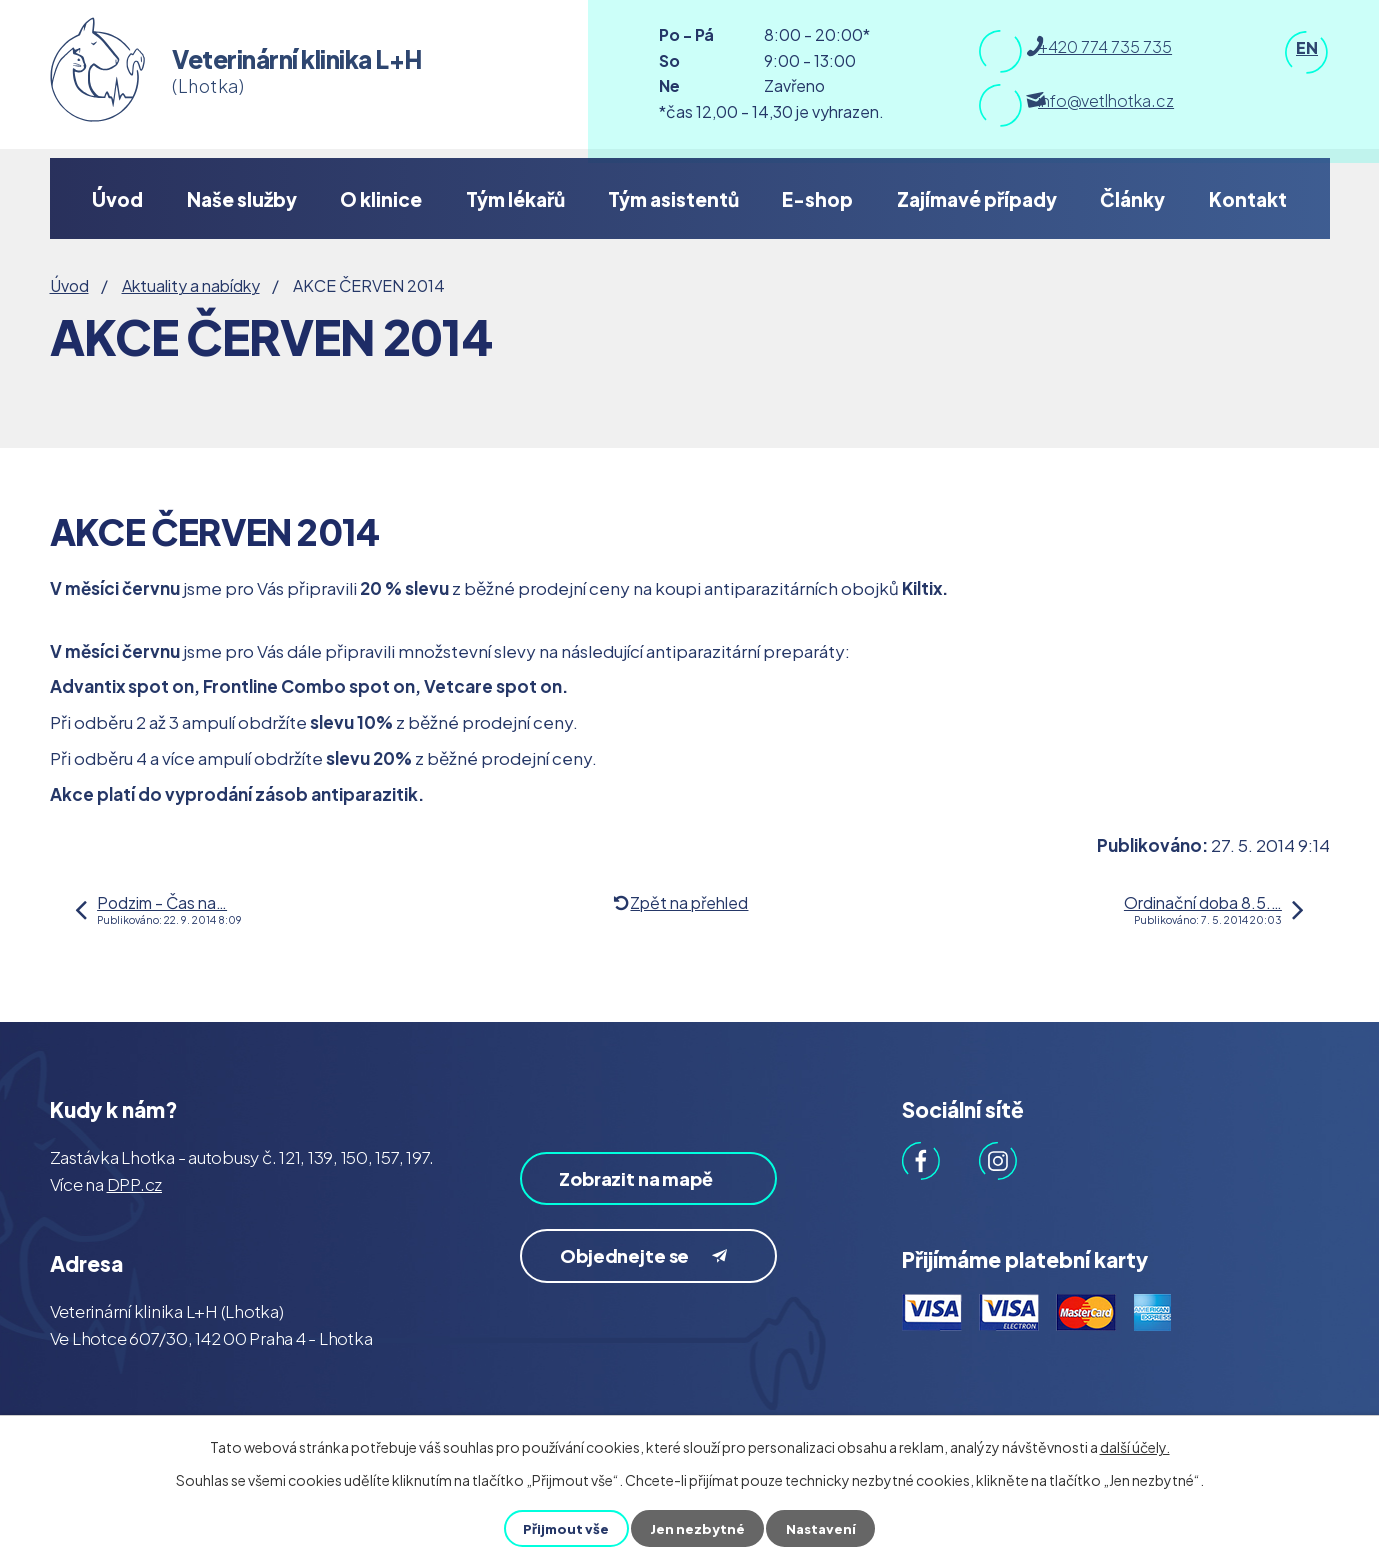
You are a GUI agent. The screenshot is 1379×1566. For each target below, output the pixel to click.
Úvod (117, 199)
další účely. (1135, 1447)
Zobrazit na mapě (623, 1194)
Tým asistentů (673, 199)
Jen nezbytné (698, 1528)
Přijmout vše (564, 1528)
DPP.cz (135, 1184)
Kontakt (1248, 199)
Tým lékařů (515, 199)
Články (1132, 199)
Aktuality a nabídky (191, 285)
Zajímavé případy (977, 199)
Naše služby (242, 199)
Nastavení (823, 1528)
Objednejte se (651, 1289)
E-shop (817, 199)
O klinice (381, 199)
